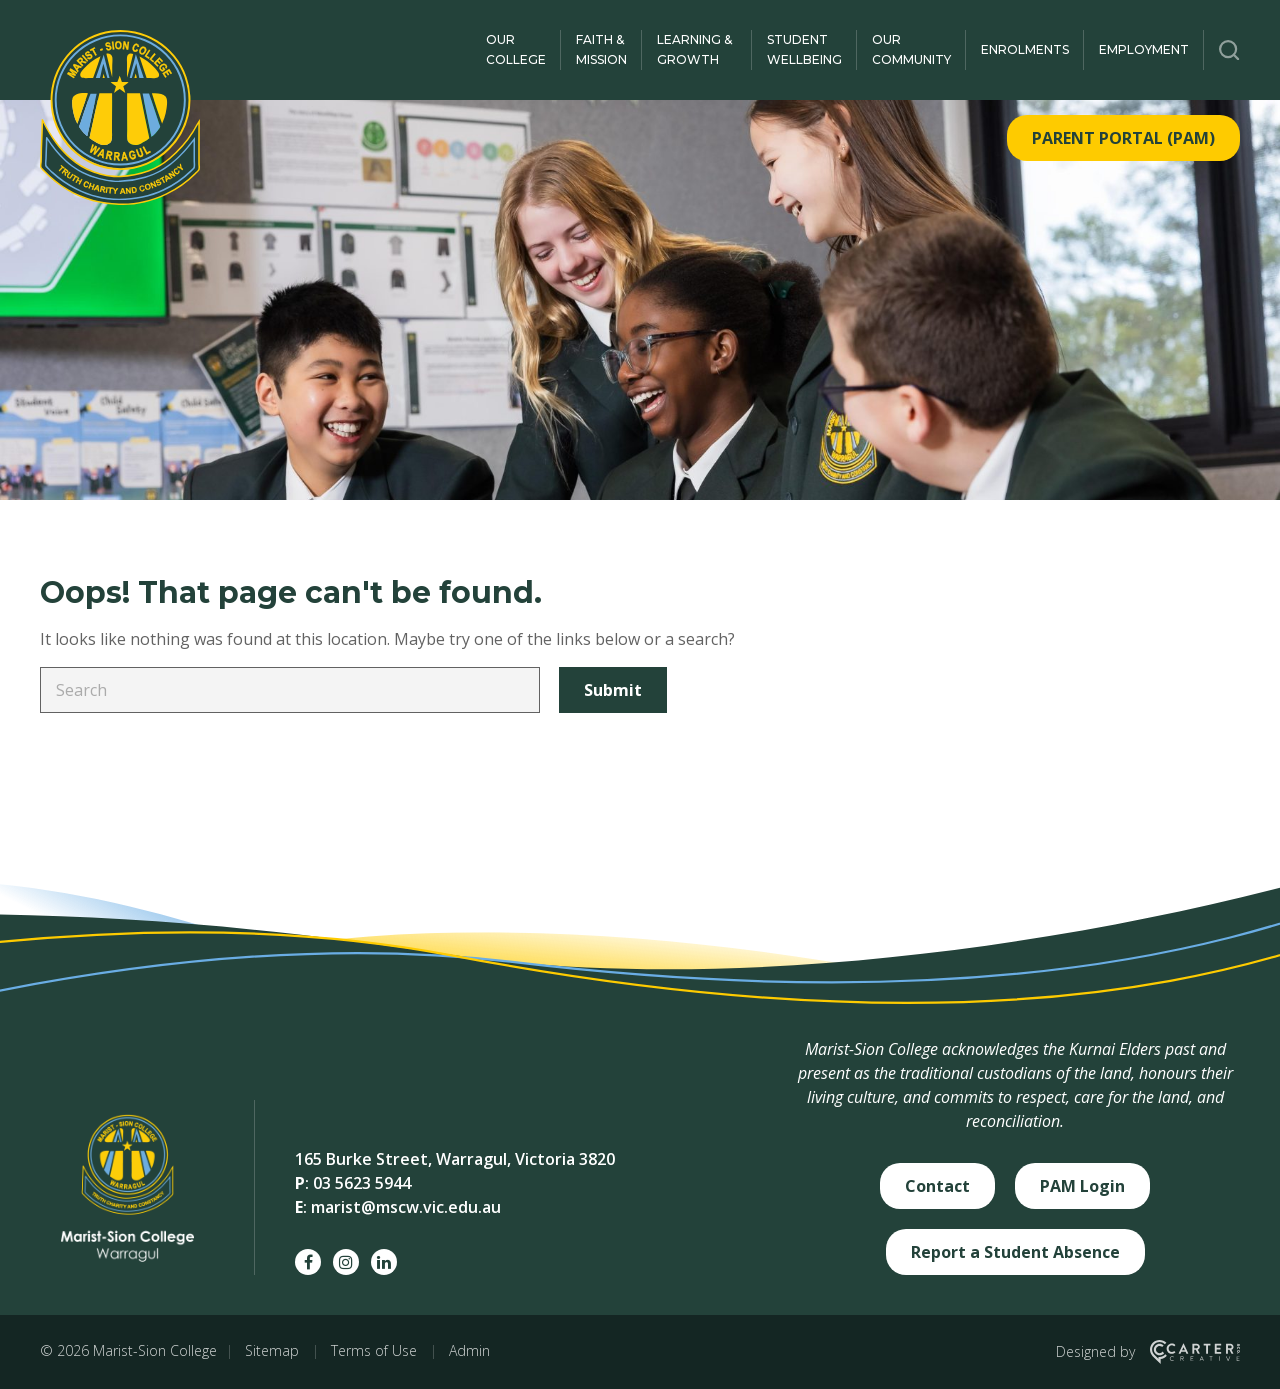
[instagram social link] (346, 1262)
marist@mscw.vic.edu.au (406, 1207)
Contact (937, 1186)
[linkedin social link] (384, 1262)
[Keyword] (290, 690)
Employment (1144, 49)
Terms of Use (374, 1350)
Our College (516, 49)
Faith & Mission (601, 49)
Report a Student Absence (1015, 1252)
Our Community (911, 49)
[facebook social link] (308, 1262)
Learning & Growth (694, 49)
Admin (469, 1350)
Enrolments (1025, 49)
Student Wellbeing (804, 49)
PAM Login (1082, 1186)
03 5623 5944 (362, 1183)
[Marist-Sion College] (120, 117)
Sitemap (272, 1350)
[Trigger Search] (1229, 50)
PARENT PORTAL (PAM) (1123, 138)
